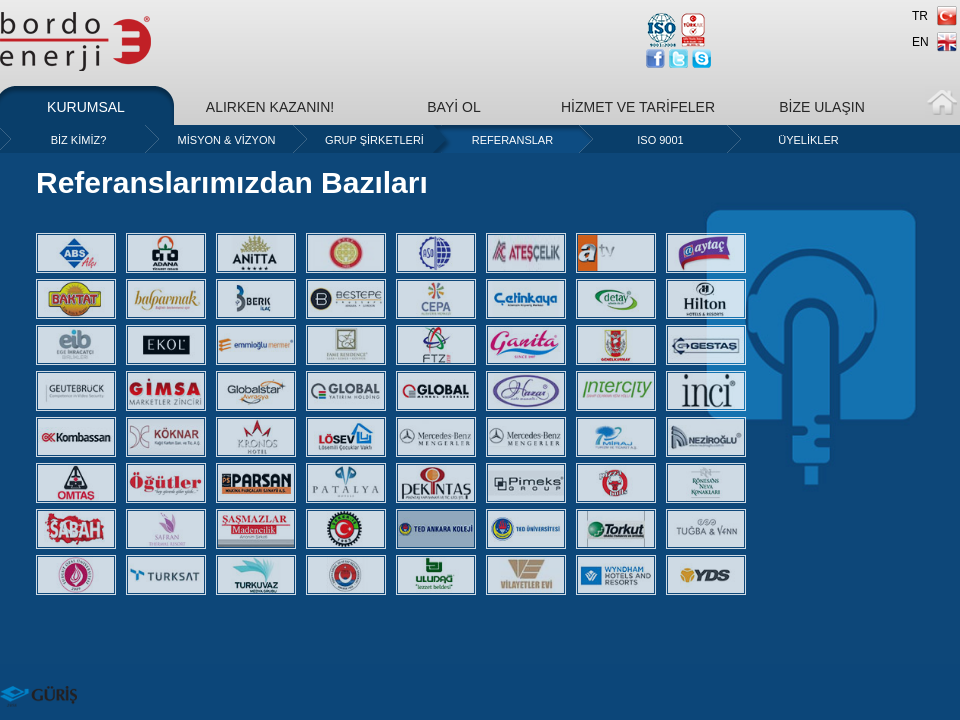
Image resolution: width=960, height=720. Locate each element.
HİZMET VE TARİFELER (638, 107)
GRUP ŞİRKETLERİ (374, 140)
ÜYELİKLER (808, 140)
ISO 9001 (660, 140)
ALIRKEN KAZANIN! (270, 107)
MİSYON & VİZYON (227, 140)
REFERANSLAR (512, 140)
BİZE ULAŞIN (822, 107)
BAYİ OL (453, 107)
